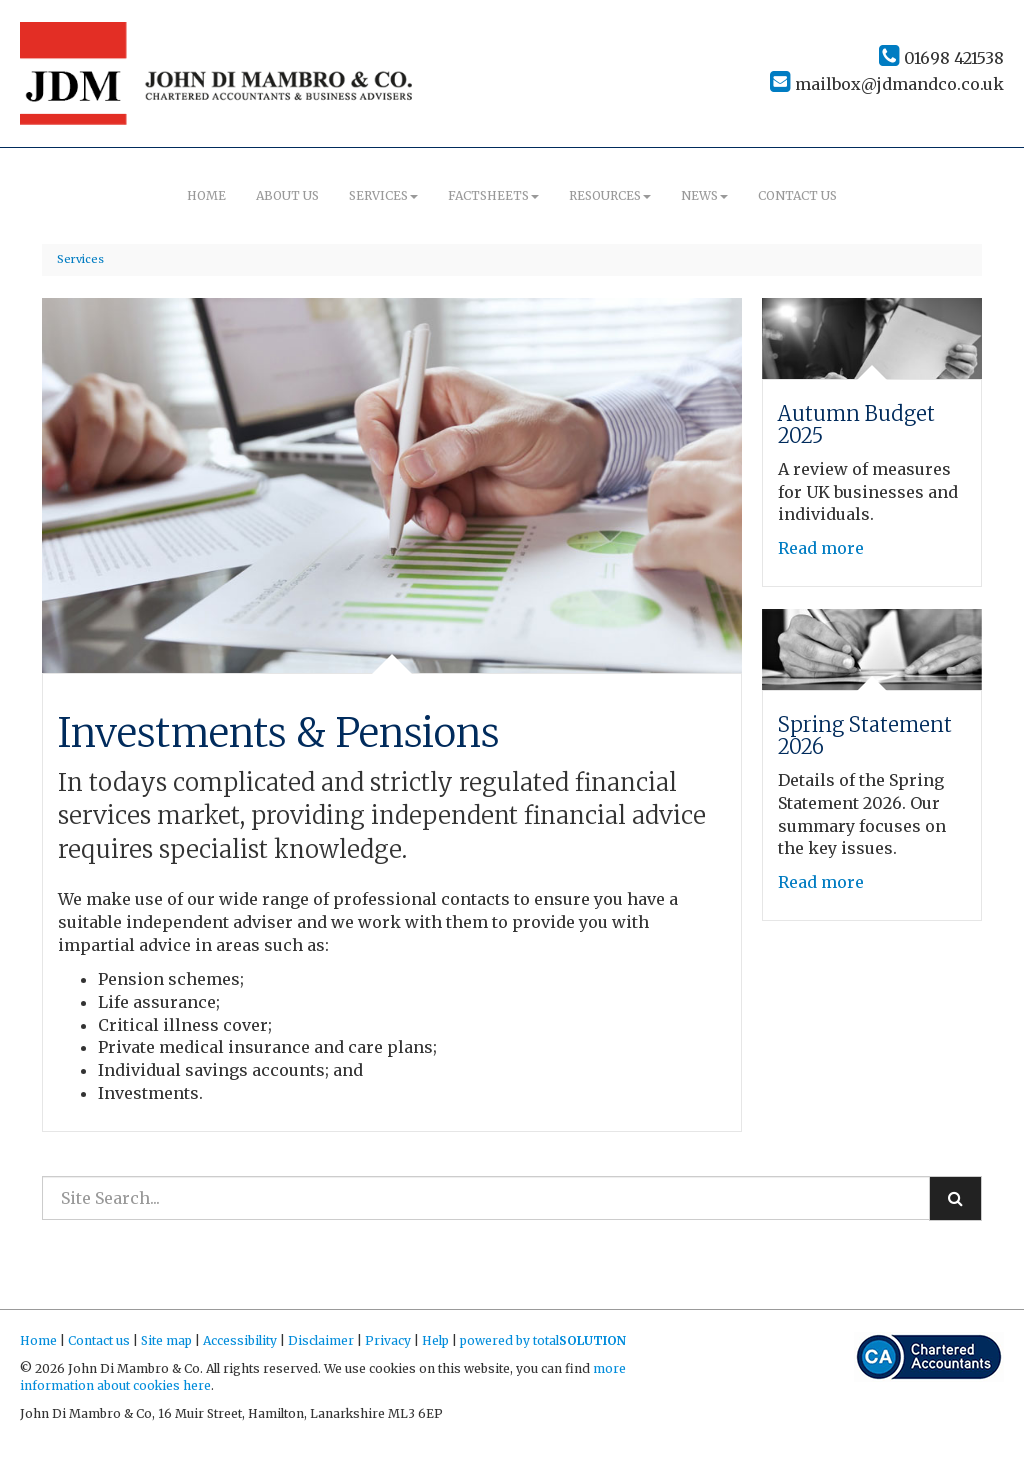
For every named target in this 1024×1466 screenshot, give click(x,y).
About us (287, 195)
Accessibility (240, 1340)
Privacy (388, 1340)
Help (435, 1340)
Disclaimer (321, 1340)
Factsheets (493, 195)
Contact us (797, 195)
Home (206, 195)
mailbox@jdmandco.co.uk (887, 84)
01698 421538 (941, 58)
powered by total (543, 1340)
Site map (166, 1340)
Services (383, 195)
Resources (610, 195)
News (704, 195)
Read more (823, 548)
